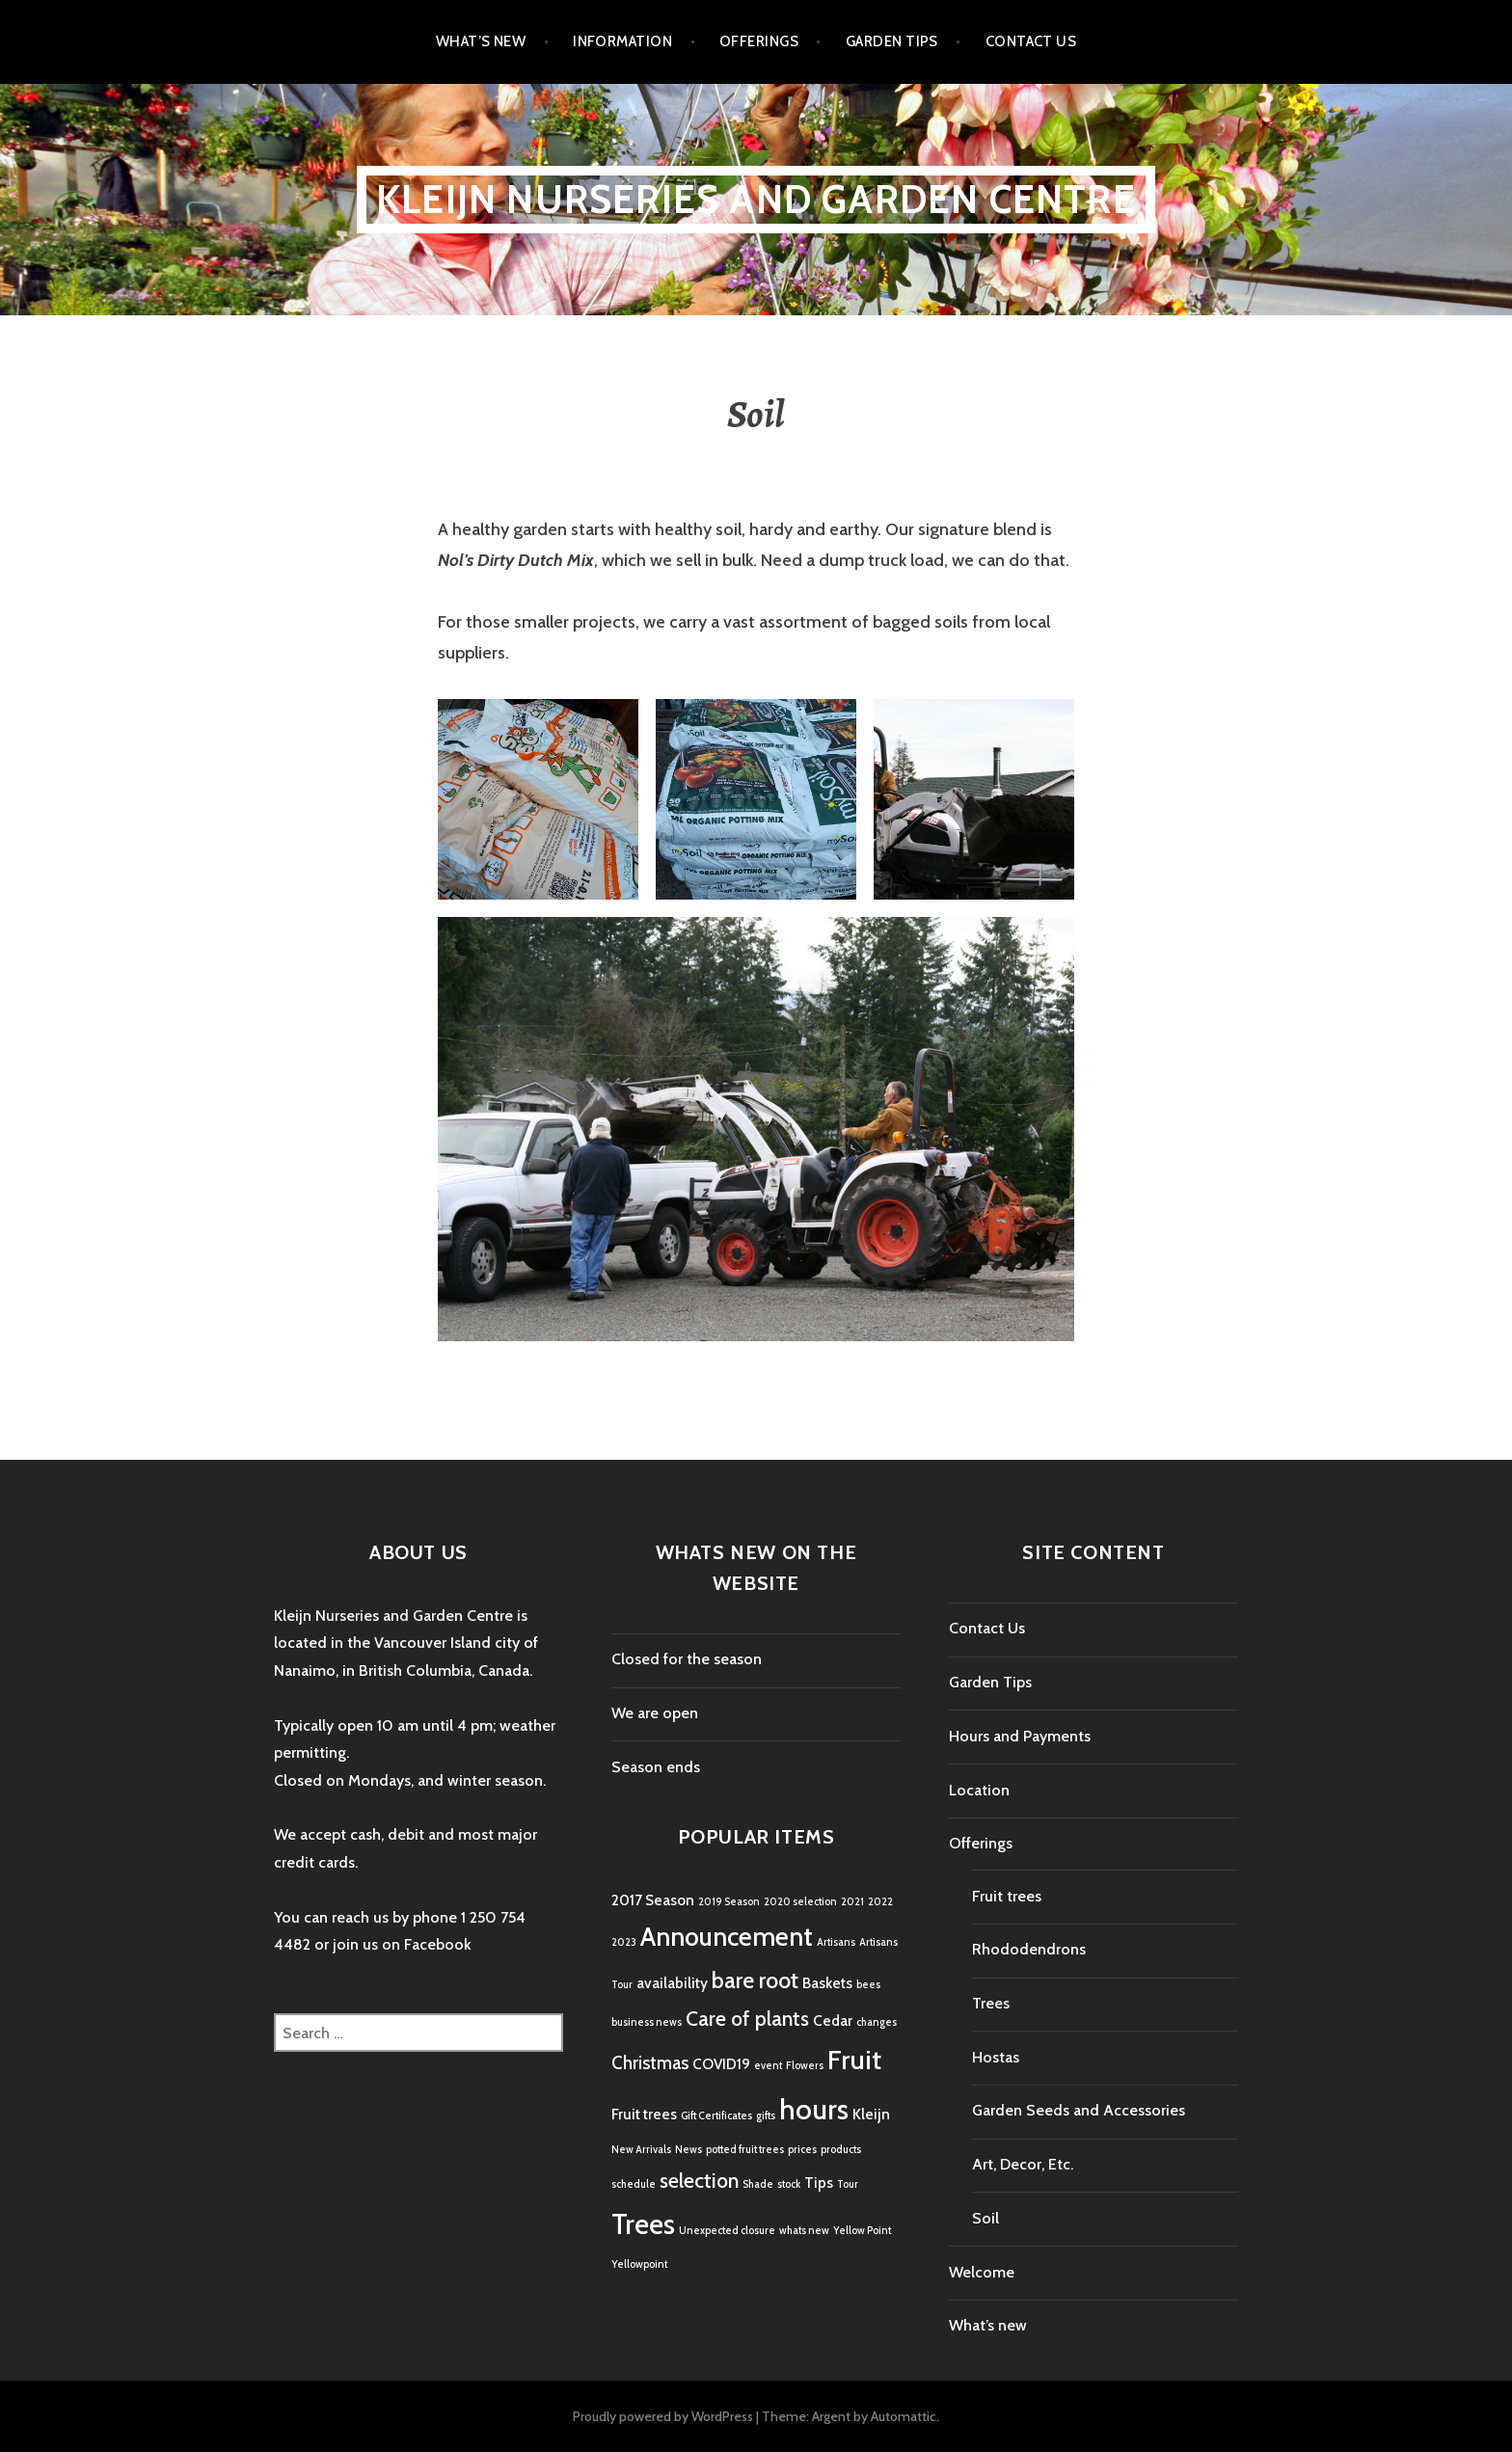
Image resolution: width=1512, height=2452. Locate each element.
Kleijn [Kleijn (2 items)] (871, 2114)
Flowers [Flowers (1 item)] (805, 2066)
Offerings (758, 41)
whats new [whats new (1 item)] (804, 2230)
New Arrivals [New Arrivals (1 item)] (641, 2149)
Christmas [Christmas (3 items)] (649, 2063)
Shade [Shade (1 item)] (757, 2184)
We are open (654, 1713)
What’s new (481, 41)
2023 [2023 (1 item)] (623, 1942)
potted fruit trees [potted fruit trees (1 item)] (745, 2149)
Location (979, 1790)
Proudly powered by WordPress (663, 2416)
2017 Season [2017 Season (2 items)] (652, 1900)
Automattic (903, 2416)
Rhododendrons (1029, 1949)
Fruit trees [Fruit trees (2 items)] (644, 2114)
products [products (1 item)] (841, 2149)
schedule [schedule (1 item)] (633, 2184)
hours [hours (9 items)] (814, 2109)
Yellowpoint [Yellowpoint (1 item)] (639, 2264)
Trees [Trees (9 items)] (643, 2224)
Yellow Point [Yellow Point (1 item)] (862, 2230)
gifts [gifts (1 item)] (765, 2116)
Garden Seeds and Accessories (1078, 2110)
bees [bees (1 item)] (868, 1985)
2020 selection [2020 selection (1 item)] (800, 1902)
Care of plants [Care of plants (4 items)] (747, 2018)
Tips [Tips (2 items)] (818, 2182)
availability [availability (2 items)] (672, 1983)
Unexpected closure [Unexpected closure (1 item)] (727, 2230)
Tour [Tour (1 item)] (847, 2184)
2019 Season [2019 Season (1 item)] (729, 1902)
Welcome (981, 2272)
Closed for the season (686, 1659)
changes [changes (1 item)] (876, 2022)
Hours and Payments (1020, 1736)
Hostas (995, 2057)
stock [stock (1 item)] (788, 2184)
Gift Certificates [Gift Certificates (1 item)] (716, 2116)
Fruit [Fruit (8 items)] (854, 2059)
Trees (991, 2003)
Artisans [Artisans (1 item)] (836, 1942)
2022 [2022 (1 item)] (880, 1902)
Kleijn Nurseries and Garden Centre (756, 199)
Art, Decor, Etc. (1022, 2164)
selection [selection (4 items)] (699, 2180)
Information (622, 41)
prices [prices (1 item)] (802, 2149)
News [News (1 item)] (688, 2149)
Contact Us (1031, 41)
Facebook (438, 1944)
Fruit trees (1006, 1896)
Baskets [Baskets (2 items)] (827, 1983)
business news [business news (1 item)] (646, 2022)
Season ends (655, 1767)
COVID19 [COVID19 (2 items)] (721, 2064)
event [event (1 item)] (768, 2066)
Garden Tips (892, 41)
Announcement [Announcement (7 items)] (726, 1937)
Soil (985, 2218)
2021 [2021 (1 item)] (852, 1902)
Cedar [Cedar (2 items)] (832, 2020)
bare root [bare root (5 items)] (755, 1980)
